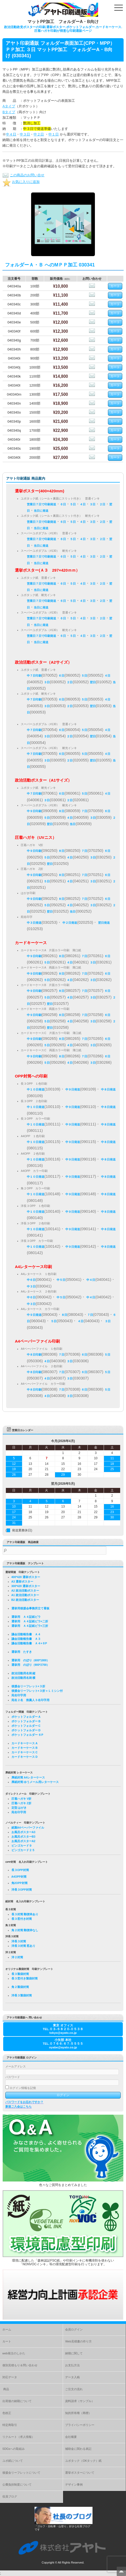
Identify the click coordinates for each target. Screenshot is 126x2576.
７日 (84, 811)
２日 (102, 504)
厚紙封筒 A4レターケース (28, 1777)
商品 (5, 2389)
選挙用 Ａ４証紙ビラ (26, 1616)
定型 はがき (19, 1807)
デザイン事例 (74, 2484)
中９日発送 (72, 1089)
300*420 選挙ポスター (25, 1586)
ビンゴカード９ (21, 1845)
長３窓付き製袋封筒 (24, 1978)
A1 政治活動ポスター (25, 1595)
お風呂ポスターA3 (23, 1832)
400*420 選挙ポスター (25, 1577)
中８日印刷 (34, 1354)
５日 (73, 504)
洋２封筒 (17, 1957)
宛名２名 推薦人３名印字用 (30, 1700)
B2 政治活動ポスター (25, 1599)
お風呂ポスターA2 (23, 1841)
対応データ (9, 2377)
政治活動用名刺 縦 (23, 1673)
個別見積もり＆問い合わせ (19, 2365)
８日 (61, 811)
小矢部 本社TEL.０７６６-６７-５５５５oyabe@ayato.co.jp (63, 2043)
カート (6, 2341)
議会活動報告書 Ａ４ (26, 1634)
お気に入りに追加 (21, 182)
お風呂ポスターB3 (23, 1836)
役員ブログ (9, 2496)
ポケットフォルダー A (26, 1716)
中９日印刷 (34, 811)
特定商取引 (9, 2424)
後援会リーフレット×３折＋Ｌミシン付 (37, 1690)
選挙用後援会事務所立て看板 (30, 1608)
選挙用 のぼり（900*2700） (30, 1664)
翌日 (93, 682)
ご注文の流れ (74, 2389)
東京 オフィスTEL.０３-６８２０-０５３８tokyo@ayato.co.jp (63, 2029)
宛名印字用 (18, 1695)
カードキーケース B (24, 1747)
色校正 (6, 2413)
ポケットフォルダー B (26, 1721)
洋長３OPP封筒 (21, 1889)
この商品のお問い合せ (23, 175)
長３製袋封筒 (20, 1973)
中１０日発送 (35, 1089)
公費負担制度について (17, 2484)
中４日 (11, 134)
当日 (72, 824)
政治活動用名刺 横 (23, 1677)
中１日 (53, 134)
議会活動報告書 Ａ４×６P (29, 1643)
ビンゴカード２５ (23, 1850)
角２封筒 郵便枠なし (25, 1930)
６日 (63, 504)
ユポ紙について (12, 2460)
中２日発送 (69, 922)
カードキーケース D (24, 1756)
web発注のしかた (13, 2353)
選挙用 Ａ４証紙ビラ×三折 (29, 1625)
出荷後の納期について (17, 2401)
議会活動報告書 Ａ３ (26, 1638)
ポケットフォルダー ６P (27, 1734)
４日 (83, 504)
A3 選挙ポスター (22, 1581)
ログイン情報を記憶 (20, 2087)
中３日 (25, 134)
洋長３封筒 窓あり (23, 1945)
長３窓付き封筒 (21, 1918)
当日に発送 (41, 510)
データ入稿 (72, 2377)
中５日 (61, 1279)
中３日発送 (34, 922)
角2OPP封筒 (19, 1883)
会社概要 (71, 2436)
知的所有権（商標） (78, 2413)
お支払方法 (72, 2365)
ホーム (6, 2329)
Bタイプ (8, 112)
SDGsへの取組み (13, 2448)
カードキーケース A (24, 1743)
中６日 (31, 1279)
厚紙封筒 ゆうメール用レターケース (35, 1782)
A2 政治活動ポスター (25, 1590)
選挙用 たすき (21, 1651)
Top (121, 2571)
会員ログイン (74, 2329)
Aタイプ (8, 106)
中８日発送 (108, 1089)
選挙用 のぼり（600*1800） (30, 1660)
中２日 (38, 134)
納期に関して (74, 2353)
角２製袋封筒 (20, 1986)
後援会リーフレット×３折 (28, 1686)
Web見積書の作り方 (78, 2341)
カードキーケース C (24, 1752)
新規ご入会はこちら (18, 2106)
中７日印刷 (34, 675)
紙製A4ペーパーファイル (27, 1827)
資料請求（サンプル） (79, 2401)
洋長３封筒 (18, 1941)
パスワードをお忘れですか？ (24, 2102)
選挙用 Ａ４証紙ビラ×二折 (29, 1621)
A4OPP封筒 (19, 1876)
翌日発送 (104, 922)
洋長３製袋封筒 (21, 1995)
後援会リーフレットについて (21, 2472)
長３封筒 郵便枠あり (25, 1914)
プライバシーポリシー (79, 2424)
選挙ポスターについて (79, 2472)
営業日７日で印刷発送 (41, 504)
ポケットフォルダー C (26, 1725)
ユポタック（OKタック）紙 (83, 2460)
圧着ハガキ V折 (21, 1798)
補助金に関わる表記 (78, 2448)
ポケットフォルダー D (26, 1730)
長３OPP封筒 (20, 1870)
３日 (92, 504)
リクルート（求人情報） (18, 2436)
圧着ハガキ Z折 (21, 1803)
